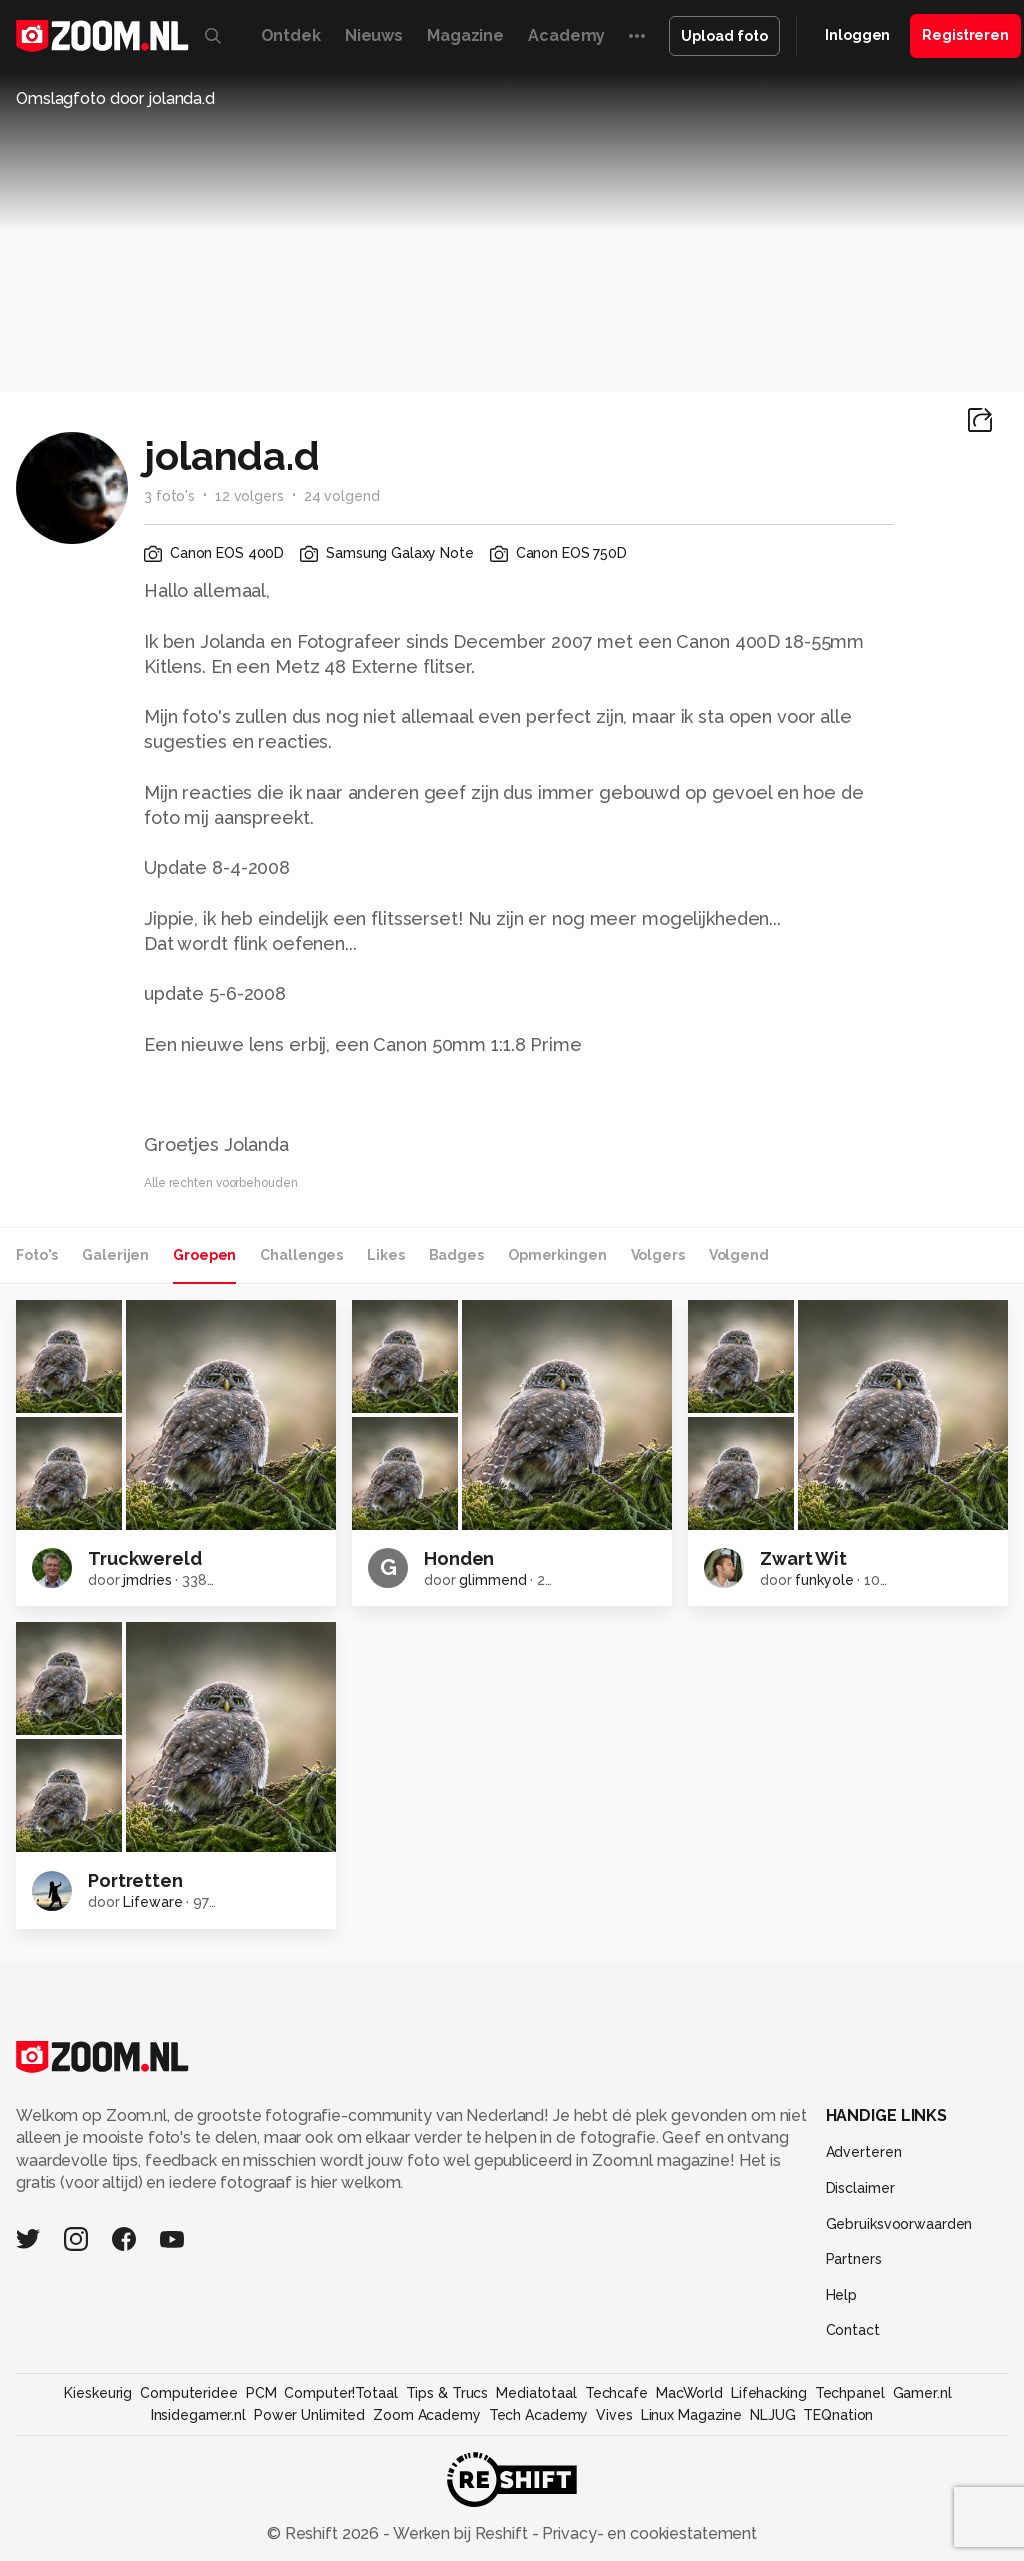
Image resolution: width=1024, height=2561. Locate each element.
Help (842, 2295)
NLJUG (772, 2415)
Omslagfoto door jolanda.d (115, 98)
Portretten (135, 1880)
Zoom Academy (427, 2415)
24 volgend (342, 496)
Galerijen (115, 1255)
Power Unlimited (309, 2415)
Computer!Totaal (340, 2393)
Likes (385, 1255)
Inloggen (857, 35)
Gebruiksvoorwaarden (899, 2224)
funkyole (824, 1580)
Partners (854, 2259)
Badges (456, 1255)
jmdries (147, 1580)
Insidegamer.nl (198, 2415)
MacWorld (689, 2393)
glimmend (492, 1580)
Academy (566, 35)
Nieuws (374, 35)
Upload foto (724, 36)
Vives (614, 2415)
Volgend (739, 1255)
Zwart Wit (803, 1558)
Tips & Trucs (447, 2393)
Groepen (204, 1255)
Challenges (301, 1255)
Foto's (37, 1255)
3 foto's (169, 496)
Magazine (465, 35)
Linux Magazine (691, 2415)
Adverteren (864, 2152)
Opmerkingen (557, 1255)
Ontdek (291, 35)
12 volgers (249, 496)
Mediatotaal (536, 2393)
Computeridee (189, 2393)
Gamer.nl (922, 2393)
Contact (853, 2330)
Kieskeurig (98, 2393)
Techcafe (616, 2393)
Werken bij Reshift (461, 2533)
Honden (459, 1558)
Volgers (658, 1255)
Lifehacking (769, 2393)
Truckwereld (145, 1558)
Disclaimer (860, 2188)
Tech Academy (539, 2415)
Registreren (965, 35)
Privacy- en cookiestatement (647, 2533)
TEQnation (838, 2415)
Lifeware (152, 1902)
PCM (261, 2393)
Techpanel (850, 2393)
